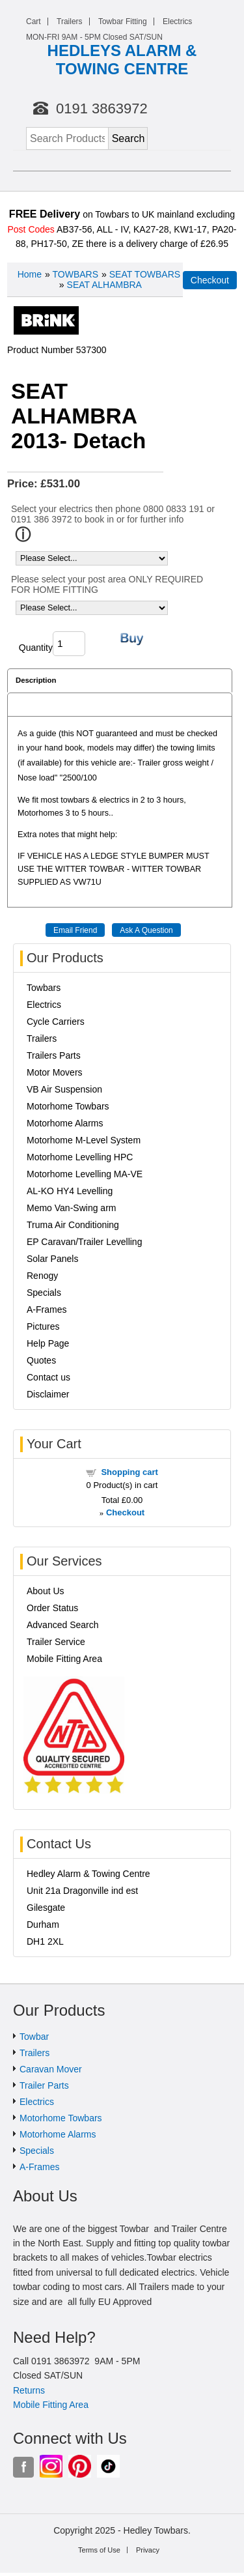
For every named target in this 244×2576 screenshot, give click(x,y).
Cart (33, 21)
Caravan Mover (51, 2069)
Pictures (43, 1326)
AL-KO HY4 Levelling (70, 1191)
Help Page (48, 1343)
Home (30, 274)
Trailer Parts (44, 2085)
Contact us (48, 1377)
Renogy (42, 1275)
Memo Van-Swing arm (71, 1208)
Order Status (52, 1608)
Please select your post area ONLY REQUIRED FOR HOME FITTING (107, 584)
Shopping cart (129, 1472)
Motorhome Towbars (68, 1106)
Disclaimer (48, 1394)
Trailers (70, 21)
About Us (45, 1591)
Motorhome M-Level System (84, 1140)
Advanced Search (63, 1625)
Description (36, 680)
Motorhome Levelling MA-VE (84, 1174)
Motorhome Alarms (65, 1123)
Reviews (30, 704)
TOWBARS (75, 274)
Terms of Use (99, 2550)
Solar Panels (52, 1258)
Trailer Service (56, 1642)
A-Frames (46, 1309)
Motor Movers (55, 1072)
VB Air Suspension (64, 1089)
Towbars (44, 987)
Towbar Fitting (122, 21)
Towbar (34, 2036)
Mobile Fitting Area (64, 1658)
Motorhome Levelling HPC (80, 1157)
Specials (44, 1292)
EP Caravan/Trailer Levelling (84, 1242)
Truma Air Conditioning (73, 1225)
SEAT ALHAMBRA (104, 284)
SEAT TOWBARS (144, 274)
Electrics (177, 21)
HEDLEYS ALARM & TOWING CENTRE (122, 60)
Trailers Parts (54, 1055)
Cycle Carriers (56, 1021)
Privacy (147, 2550)
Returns (29, 2390)
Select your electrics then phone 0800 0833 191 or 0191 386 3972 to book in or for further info (113, 514)
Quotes (41, 1360)
